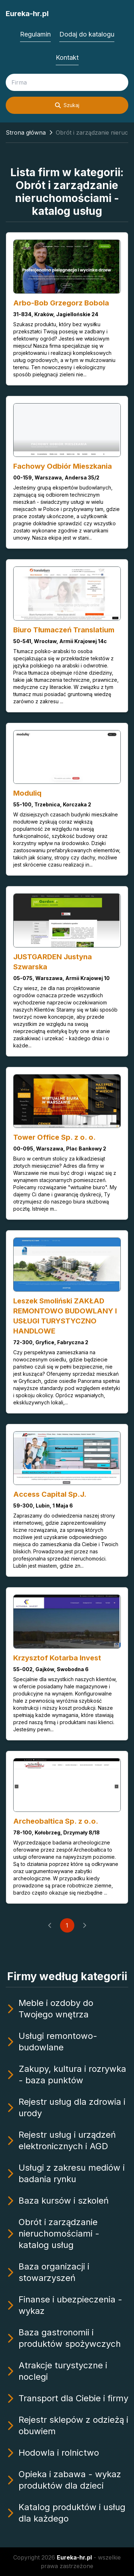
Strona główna (26, 132)
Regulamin (35, 34)
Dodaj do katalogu (86, 34)
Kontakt (67, 57)
